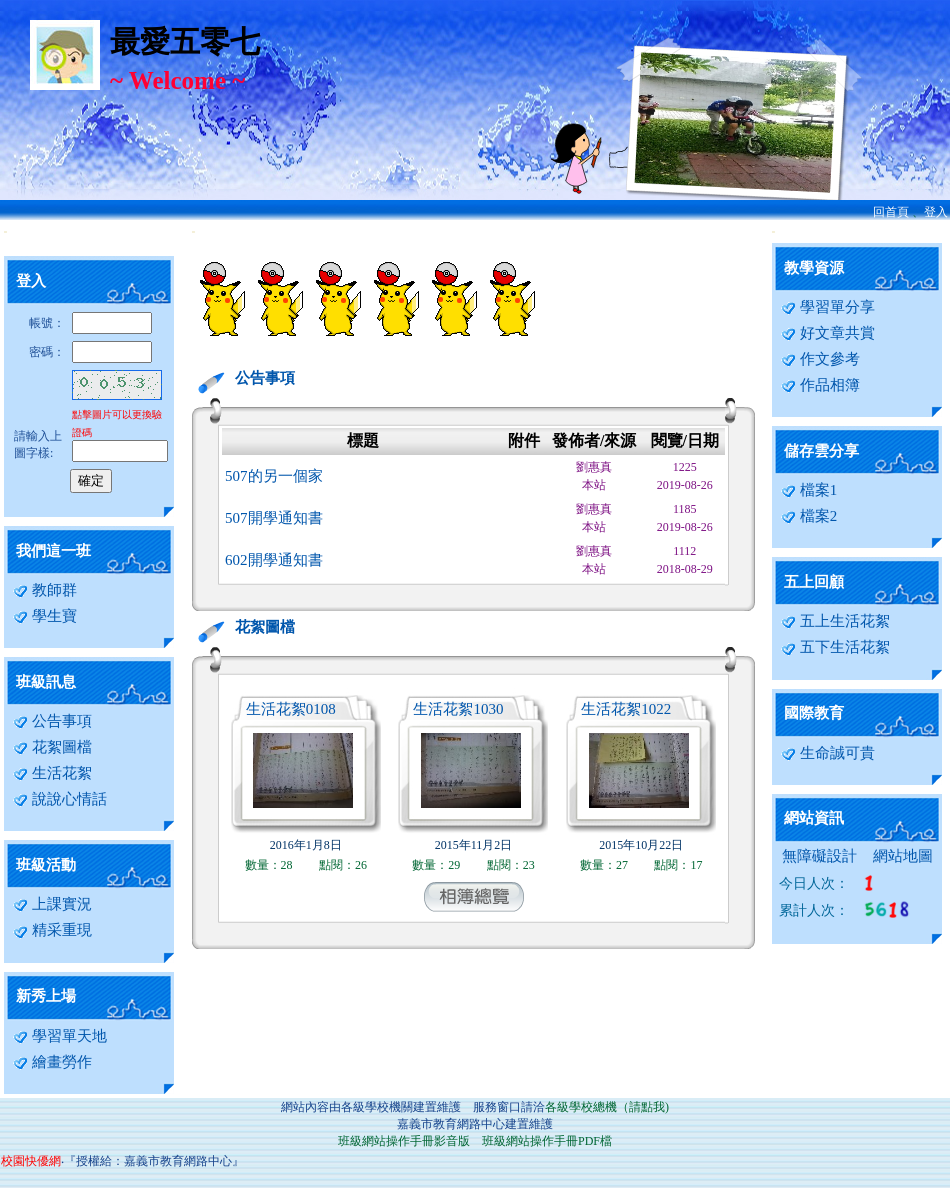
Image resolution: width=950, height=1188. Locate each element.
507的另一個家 (274, 476)
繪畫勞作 (52, 1062)
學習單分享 (828, 307)
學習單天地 (60, 1036)
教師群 (45, 590)
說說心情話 (60, 799)
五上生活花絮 (835, 621)
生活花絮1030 (458, 709)
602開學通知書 (274, 560)
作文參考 (820, 359)
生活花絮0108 (291, 709)
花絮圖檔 (52, 747)
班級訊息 (46, 682)
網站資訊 (814, 818)
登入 (936, 212)
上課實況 (52, 904)
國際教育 (814, 713)
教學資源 (814, 268)
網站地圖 (903, 856)
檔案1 (809, 490)
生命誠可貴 (828, 753)
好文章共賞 (828, 333)
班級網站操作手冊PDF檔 (547, 1141)
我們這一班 (53, 551)
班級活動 (46, 865)
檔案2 (809, 516)
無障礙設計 (819, 856)
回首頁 (891, 212)
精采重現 (52, 930)
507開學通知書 (274, 518)
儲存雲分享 (821, 451)
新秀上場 (46, 996)
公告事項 (52, 721)
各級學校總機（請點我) (607, 1107)
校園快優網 (31, 1161)
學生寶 (45, 616)
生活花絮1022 (626, 709)
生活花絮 (52, 773)
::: (5, 231)
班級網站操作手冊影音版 (404, 1141)
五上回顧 (814, 582)
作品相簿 (820, 385)
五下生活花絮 (835, 647)
